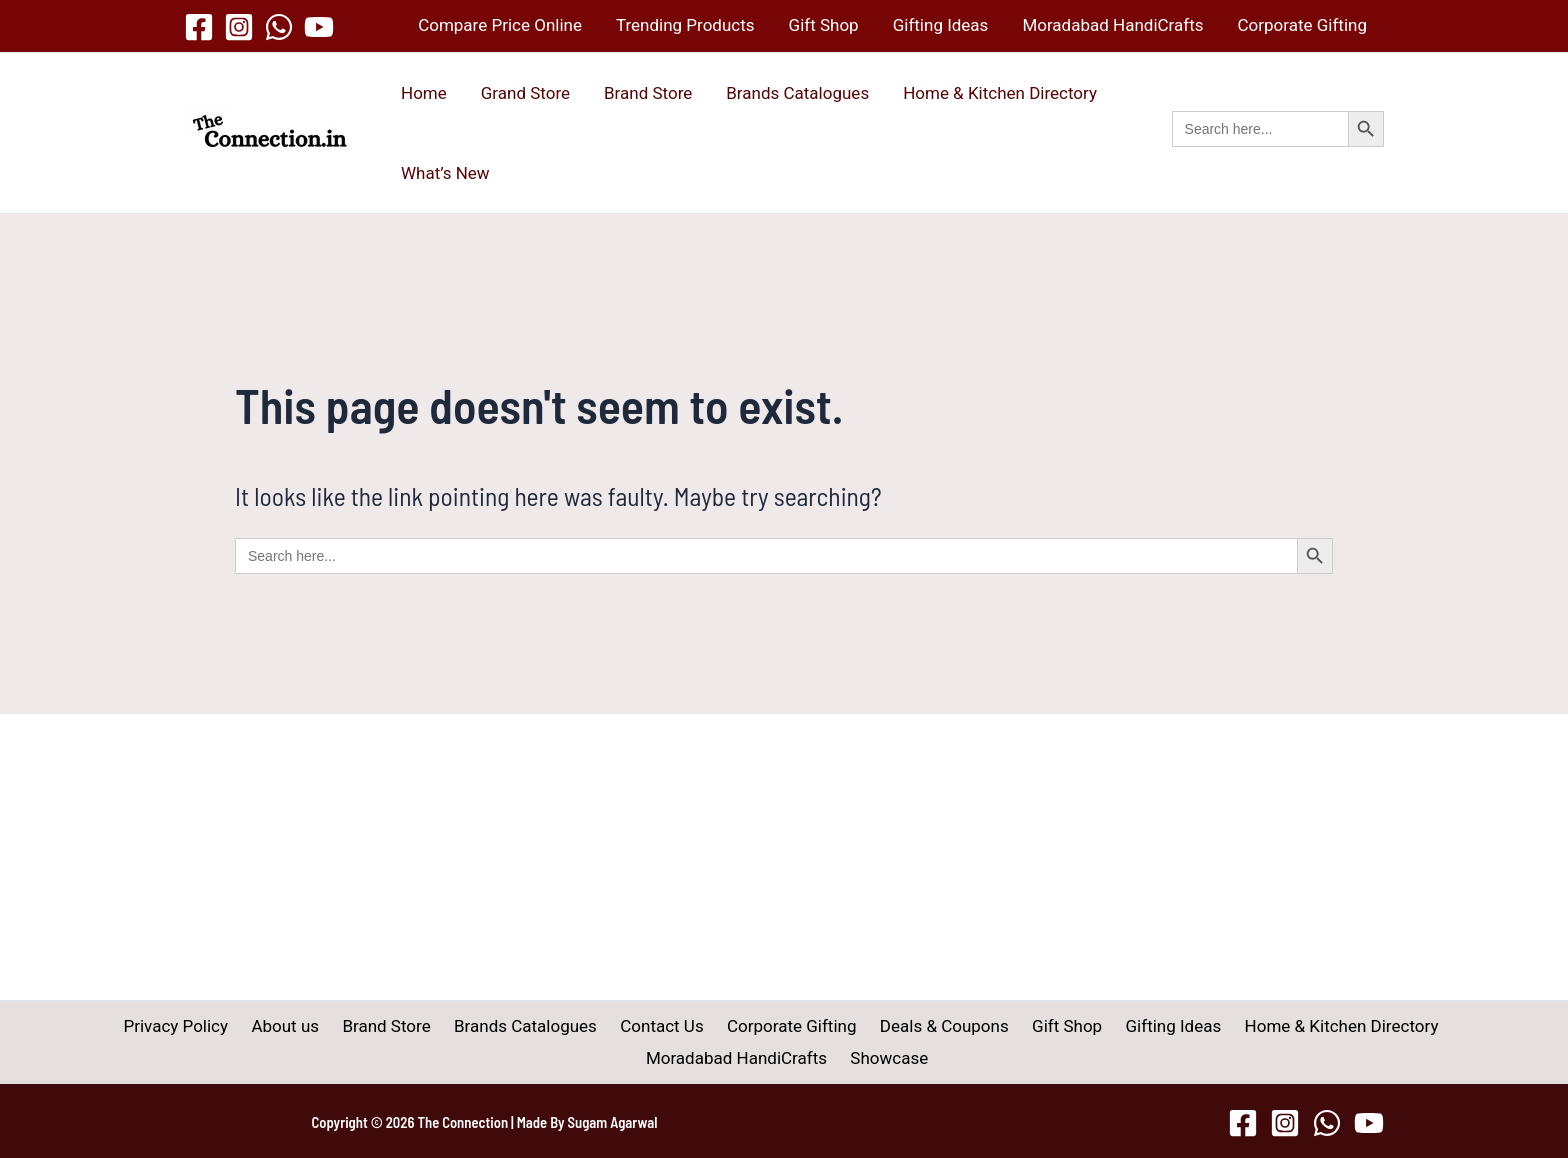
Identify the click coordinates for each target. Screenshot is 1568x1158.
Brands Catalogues (797, 93)
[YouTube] (319, 27)
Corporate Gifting (1302, 25)
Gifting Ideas (941, 25)
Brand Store (648, 93)
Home (424, 93)
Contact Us (564, 1026)
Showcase (788, 1058)
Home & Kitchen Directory (1000, 93)
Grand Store (525, 93)
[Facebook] (199, 27)
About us (207, 1026)
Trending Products (685, 25)
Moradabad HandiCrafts (1112, 25)
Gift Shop (824, 25)
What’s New (445, 173)
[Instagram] (239, 27)
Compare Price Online (500, 25)
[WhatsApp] (279, 27)
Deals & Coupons (834, 1026)
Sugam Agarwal (613, 1122)
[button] (1278, 150)
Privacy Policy (104, 1026)
